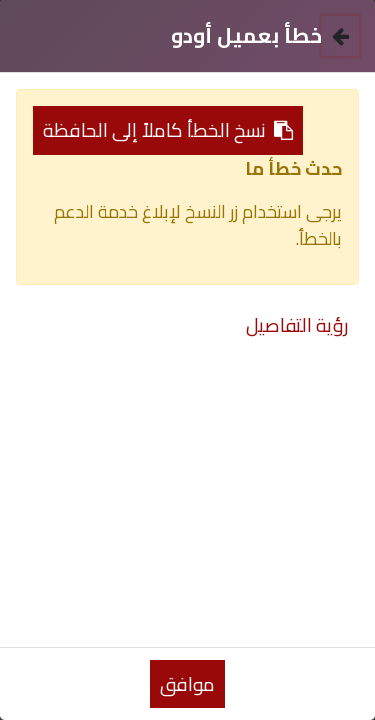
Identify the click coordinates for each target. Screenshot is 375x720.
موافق (187, 684)
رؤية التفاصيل (297, 325)
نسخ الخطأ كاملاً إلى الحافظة (168, 130)
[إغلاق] (340, 36)
